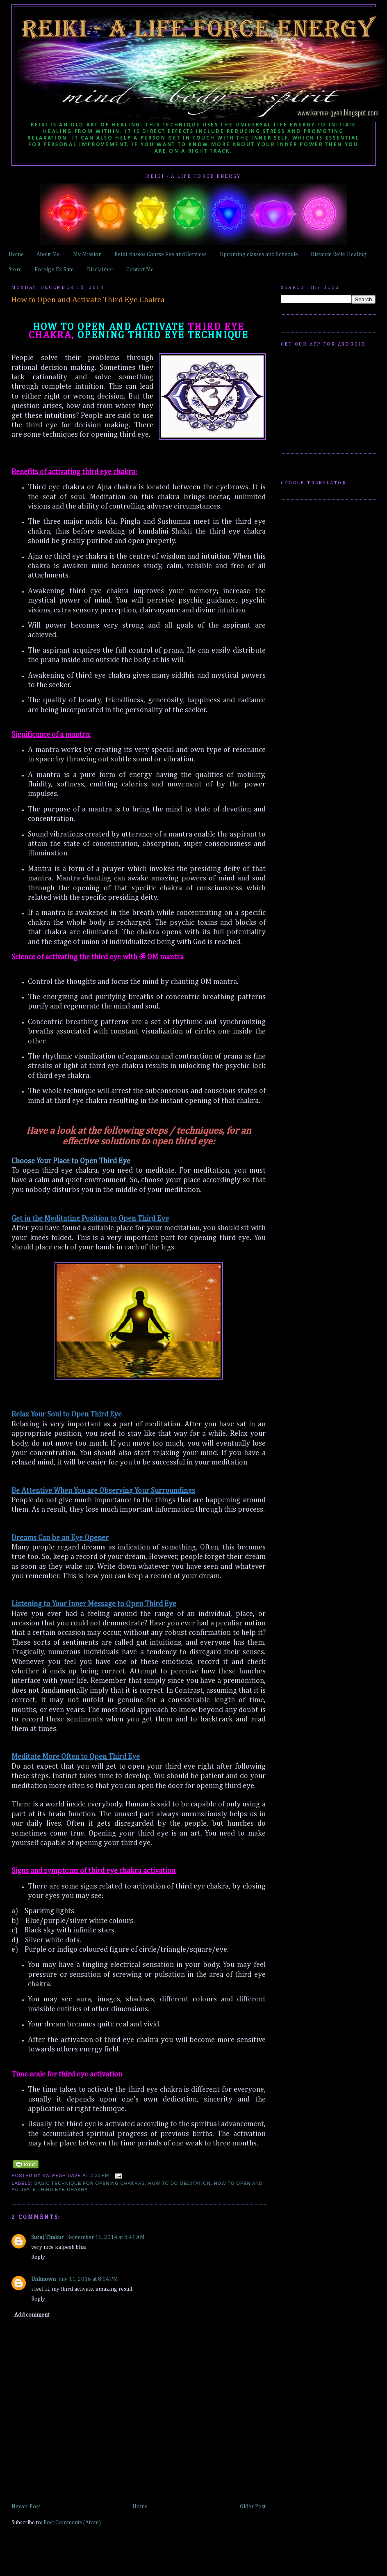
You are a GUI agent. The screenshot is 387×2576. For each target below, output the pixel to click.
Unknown (43, 2279)
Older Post (253, 2507)
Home (16, 254)
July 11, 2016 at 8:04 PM (88, 2279)
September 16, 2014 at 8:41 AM (106, 2237)
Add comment (31, 2315)
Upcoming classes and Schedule (259, 254)
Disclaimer (100, 270)
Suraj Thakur (48, 2237)
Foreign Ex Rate (54, 270)
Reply (38, 2257)
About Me (48, 254)
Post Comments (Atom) (72, 2523)
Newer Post (25, 2507)
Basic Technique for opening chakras (89, 2183)
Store (15, 270)
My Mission (87, 254)
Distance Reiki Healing (339, 254)
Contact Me (140, 270)
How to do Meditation (179, 2183)
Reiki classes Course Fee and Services (160, 254)
